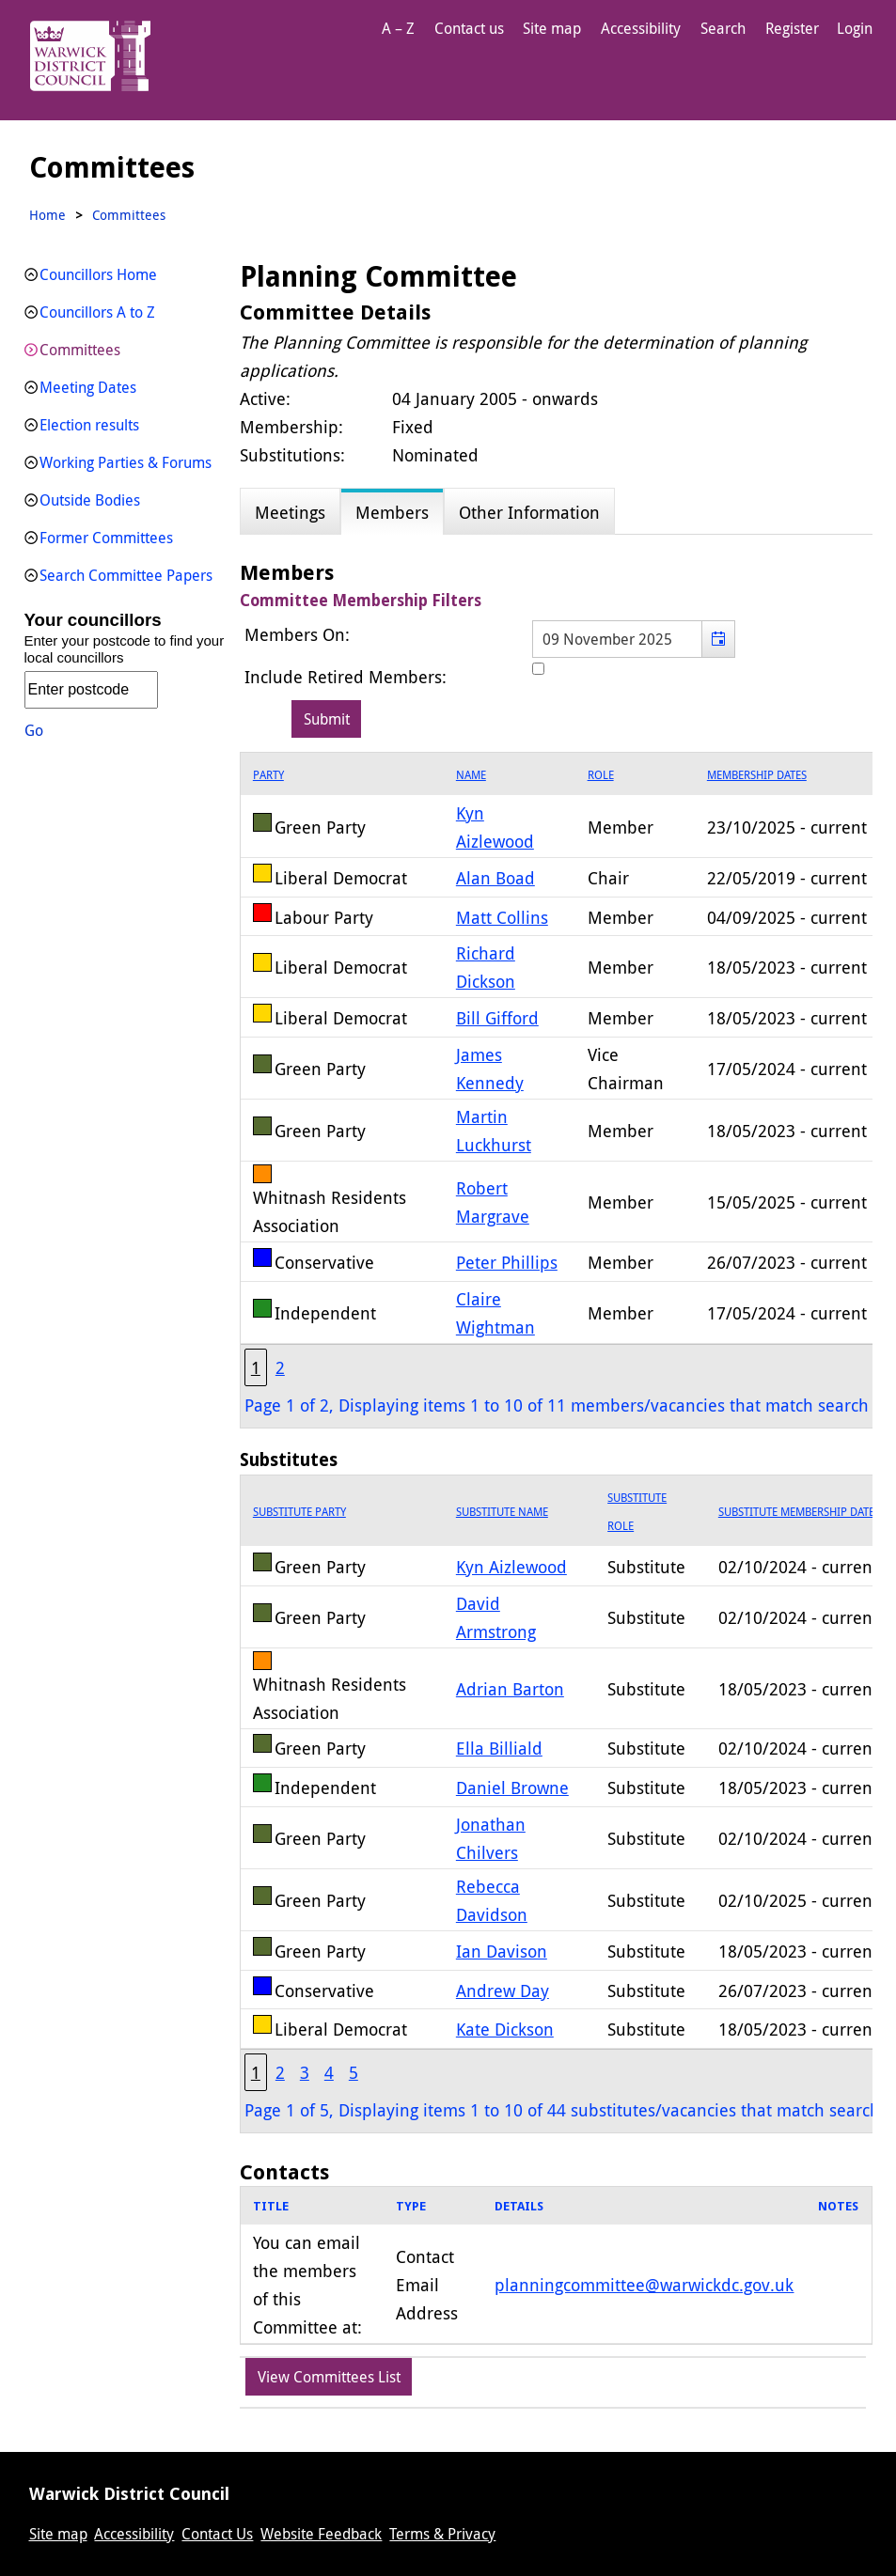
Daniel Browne (512, 1787)
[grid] (556, 2266)
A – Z (398, 28)
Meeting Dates (87, 387)
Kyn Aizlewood (511, 1566)
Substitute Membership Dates (799, 1511)
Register (792, 28)
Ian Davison (501, 1951)
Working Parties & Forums (125, 462)
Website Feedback (321, 2533)
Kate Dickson (505, 2029)
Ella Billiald (499, 1748)
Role (601, 774)
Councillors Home (98, 274)
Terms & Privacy (442, 2533)
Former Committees (106, 537)
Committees (79, 349)
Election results (89, 424)
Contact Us (217, 2533)
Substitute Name (502, 1511)
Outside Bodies (89, 500)
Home (47, 215)
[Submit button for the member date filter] (326, 719)
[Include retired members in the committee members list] (538, 669)
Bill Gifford (497, 1018)
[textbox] (633, 639)
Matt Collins (502, 917)
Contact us (469, 28)
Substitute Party (299, 1511)
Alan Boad (495, 877)
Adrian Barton (510, 1689)
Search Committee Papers (125, 575)
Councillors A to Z (97, 312)
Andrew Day (502, 1990)
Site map (552, 28)
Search (723, 28)
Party (268, 774)
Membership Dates (757, 774)
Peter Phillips (507, 1262)
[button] (717, 639)
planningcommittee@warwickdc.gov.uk (644, 2284)
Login (854, 28)
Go (33, 730)
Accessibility (641, 28)
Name (471, 774)
